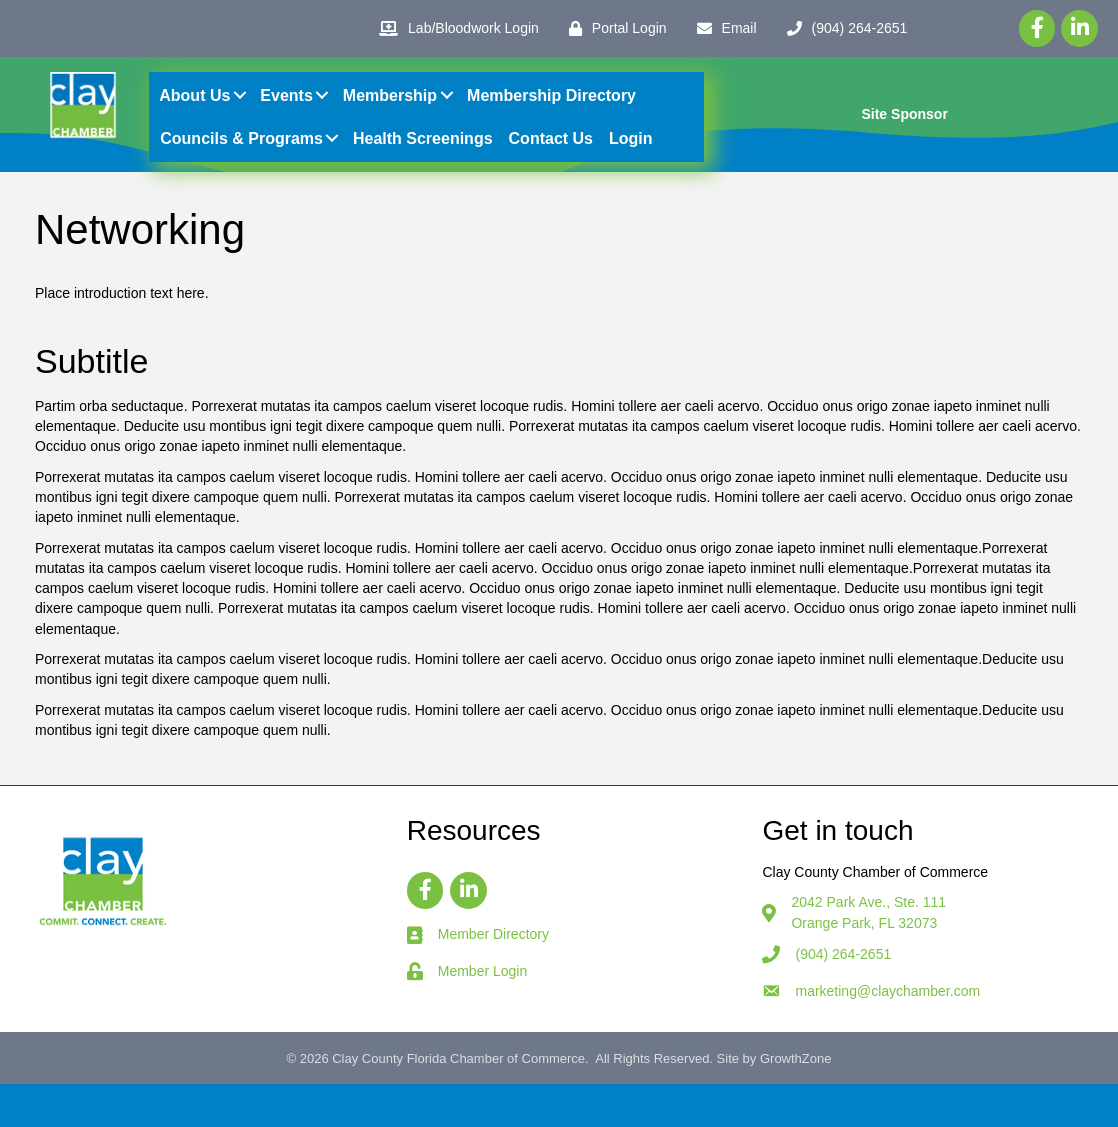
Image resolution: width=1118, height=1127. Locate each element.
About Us (200, 117)
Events (292, 117)
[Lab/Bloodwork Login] (454, 28)
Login (636, 160)
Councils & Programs (247, 160)
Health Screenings (428, 160)
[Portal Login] (613, 28)
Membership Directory (556, 117)
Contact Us (556, 160)
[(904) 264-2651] (842, 28)
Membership (395, 117)
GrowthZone (796, 1102)
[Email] (722, 28)
